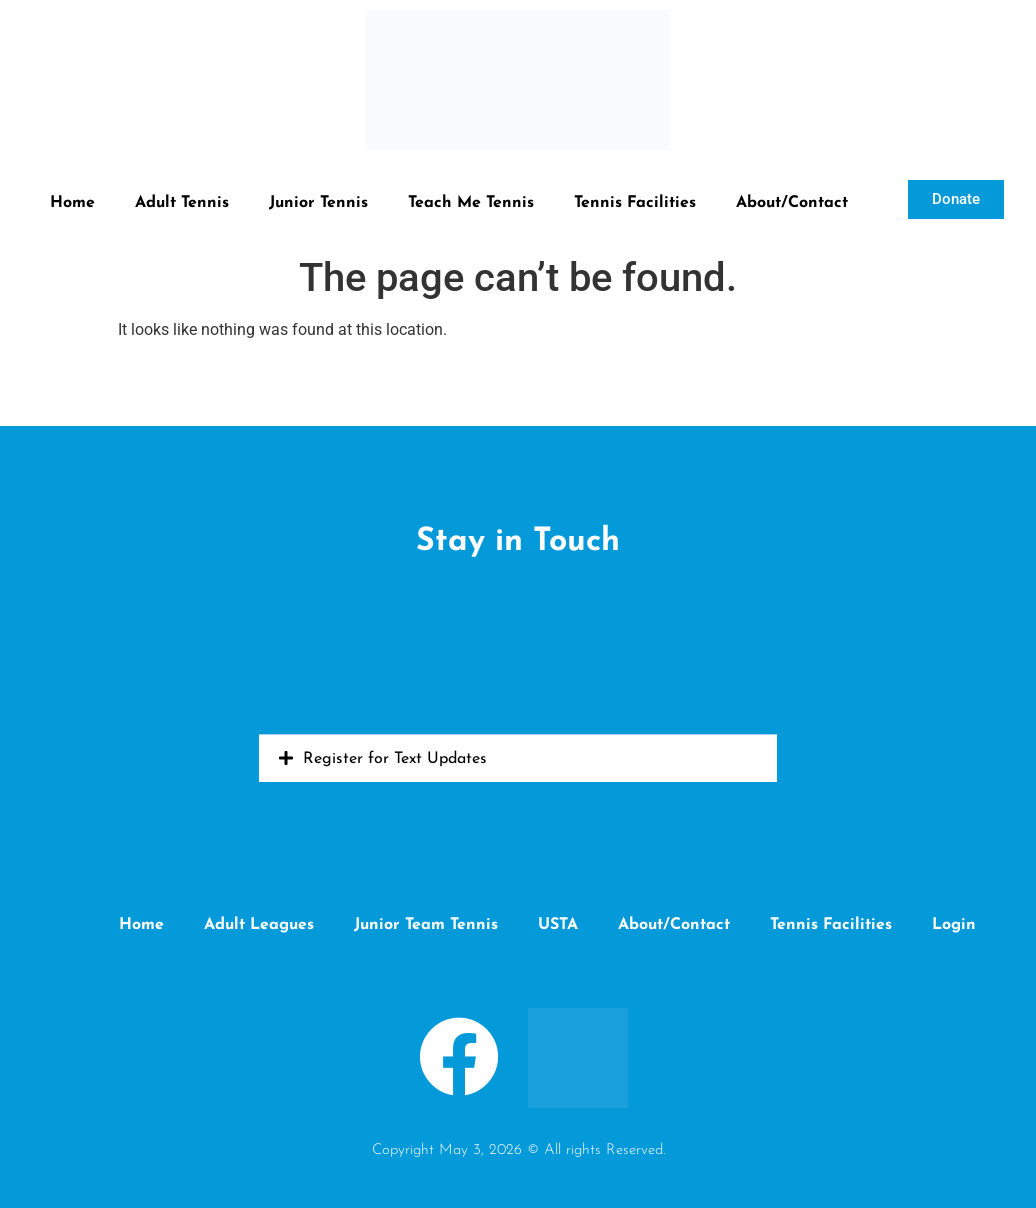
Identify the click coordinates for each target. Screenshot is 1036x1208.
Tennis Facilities (635, 203)
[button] (518, 758)
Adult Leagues (259, 925)
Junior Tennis (318, 203)
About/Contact (792, 203)
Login (954, 925)
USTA (558, 925)
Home (72, 203)
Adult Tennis (182, 203)
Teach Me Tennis (471, 203)
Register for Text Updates (395, 759)
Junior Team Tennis (426, 925)
